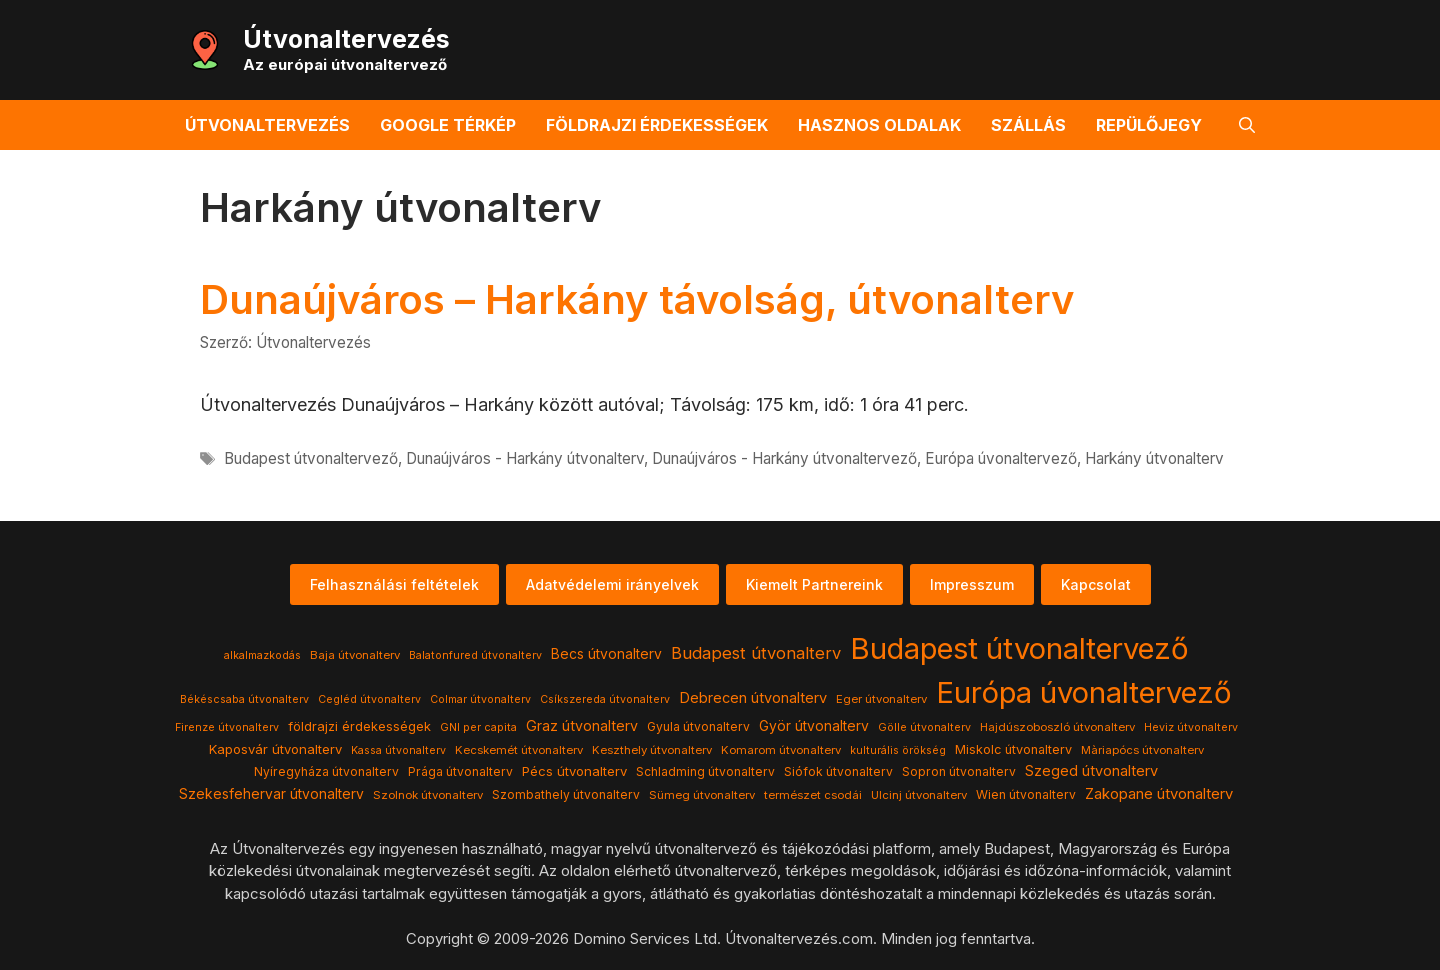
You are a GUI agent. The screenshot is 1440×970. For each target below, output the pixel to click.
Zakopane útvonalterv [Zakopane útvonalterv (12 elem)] (1159, 794)
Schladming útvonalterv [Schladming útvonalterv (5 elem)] (705, 771)
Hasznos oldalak (879, 125)
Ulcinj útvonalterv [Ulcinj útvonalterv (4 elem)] (919, 795)
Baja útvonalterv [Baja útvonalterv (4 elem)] (355, 655)
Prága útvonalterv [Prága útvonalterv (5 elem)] (460, 771)
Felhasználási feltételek (394, 584)
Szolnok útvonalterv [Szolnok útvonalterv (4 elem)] (428, 795)
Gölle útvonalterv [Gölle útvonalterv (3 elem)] (924, 727)
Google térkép (448, 125)
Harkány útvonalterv (1154, 458)
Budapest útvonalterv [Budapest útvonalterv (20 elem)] (756, 653)
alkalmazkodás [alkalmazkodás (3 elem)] (262, 655)
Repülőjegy (1149, 125)
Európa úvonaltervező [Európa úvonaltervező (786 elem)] (1084, 692)
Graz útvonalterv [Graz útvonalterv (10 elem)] (582, 725)
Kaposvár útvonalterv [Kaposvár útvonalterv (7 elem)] (275, 749)
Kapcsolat (1096, 584)
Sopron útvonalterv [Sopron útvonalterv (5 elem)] (959, 771)
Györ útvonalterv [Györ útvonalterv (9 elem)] (814, 726)
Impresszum (972, 584)
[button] (1247, 125)
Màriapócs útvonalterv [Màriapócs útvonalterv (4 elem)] (1142, 750)
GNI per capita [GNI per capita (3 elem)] (478, 727)
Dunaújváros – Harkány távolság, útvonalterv (637, 299)
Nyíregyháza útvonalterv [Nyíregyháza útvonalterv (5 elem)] (326, 771)
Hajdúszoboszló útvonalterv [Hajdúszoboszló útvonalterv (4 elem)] (1057, 727)
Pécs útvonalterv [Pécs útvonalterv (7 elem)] (574, 771)
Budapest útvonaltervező (311, 458)
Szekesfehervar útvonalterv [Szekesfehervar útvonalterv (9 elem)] (271, 794)
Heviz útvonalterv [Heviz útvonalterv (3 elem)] (1191, 727)
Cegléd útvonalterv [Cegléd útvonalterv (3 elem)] (369, 699)
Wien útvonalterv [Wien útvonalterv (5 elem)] (1026, 794)
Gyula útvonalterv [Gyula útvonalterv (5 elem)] (698, 726)
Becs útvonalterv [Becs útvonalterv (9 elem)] (606, 654)
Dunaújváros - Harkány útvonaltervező (784, 458)
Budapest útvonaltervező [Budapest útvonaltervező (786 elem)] (1019, 648)
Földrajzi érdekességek (657, 125)
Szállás (1028, 125)
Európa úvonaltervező (1001, 458)
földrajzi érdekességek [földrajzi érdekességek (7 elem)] (359, 726)
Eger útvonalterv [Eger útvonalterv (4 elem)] (881, 699)
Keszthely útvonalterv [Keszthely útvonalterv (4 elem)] (652, 750)
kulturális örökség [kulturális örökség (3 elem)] (898, 750)
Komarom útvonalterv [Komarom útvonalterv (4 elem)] (781, 750)
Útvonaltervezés (346, 39)
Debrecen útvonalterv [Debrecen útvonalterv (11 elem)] (753, 698)
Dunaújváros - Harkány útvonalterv (525, 458)
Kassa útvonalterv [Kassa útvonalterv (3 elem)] (398, 750)
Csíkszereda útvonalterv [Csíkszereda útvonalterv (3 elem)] (605, 699)
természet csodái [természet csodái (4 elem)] (813, 795)
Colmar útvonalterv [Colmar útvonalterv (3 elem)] (480, 699)
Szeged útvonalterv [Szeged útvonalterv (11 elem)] (1091, 771)
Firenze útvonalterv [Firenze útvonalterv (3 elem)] (227, 727)
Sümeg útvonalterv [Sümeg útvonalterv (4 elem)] (702, 795)
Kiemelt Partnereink (814, 584)
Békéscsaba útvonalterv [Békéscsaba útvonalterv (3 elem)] (244, 699)
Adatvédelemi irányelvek (612, 584)
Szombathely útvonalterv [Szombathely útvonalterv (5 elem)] (566, 794)
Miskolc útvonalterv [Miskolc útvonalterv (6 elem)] (1013, 749)
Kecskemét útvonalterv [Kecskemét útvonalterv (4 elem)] (519, 750)
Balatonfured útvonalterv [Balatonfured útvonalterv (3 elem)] (475, 655)
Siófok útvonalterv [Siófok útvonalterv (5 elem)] (838, 771)
